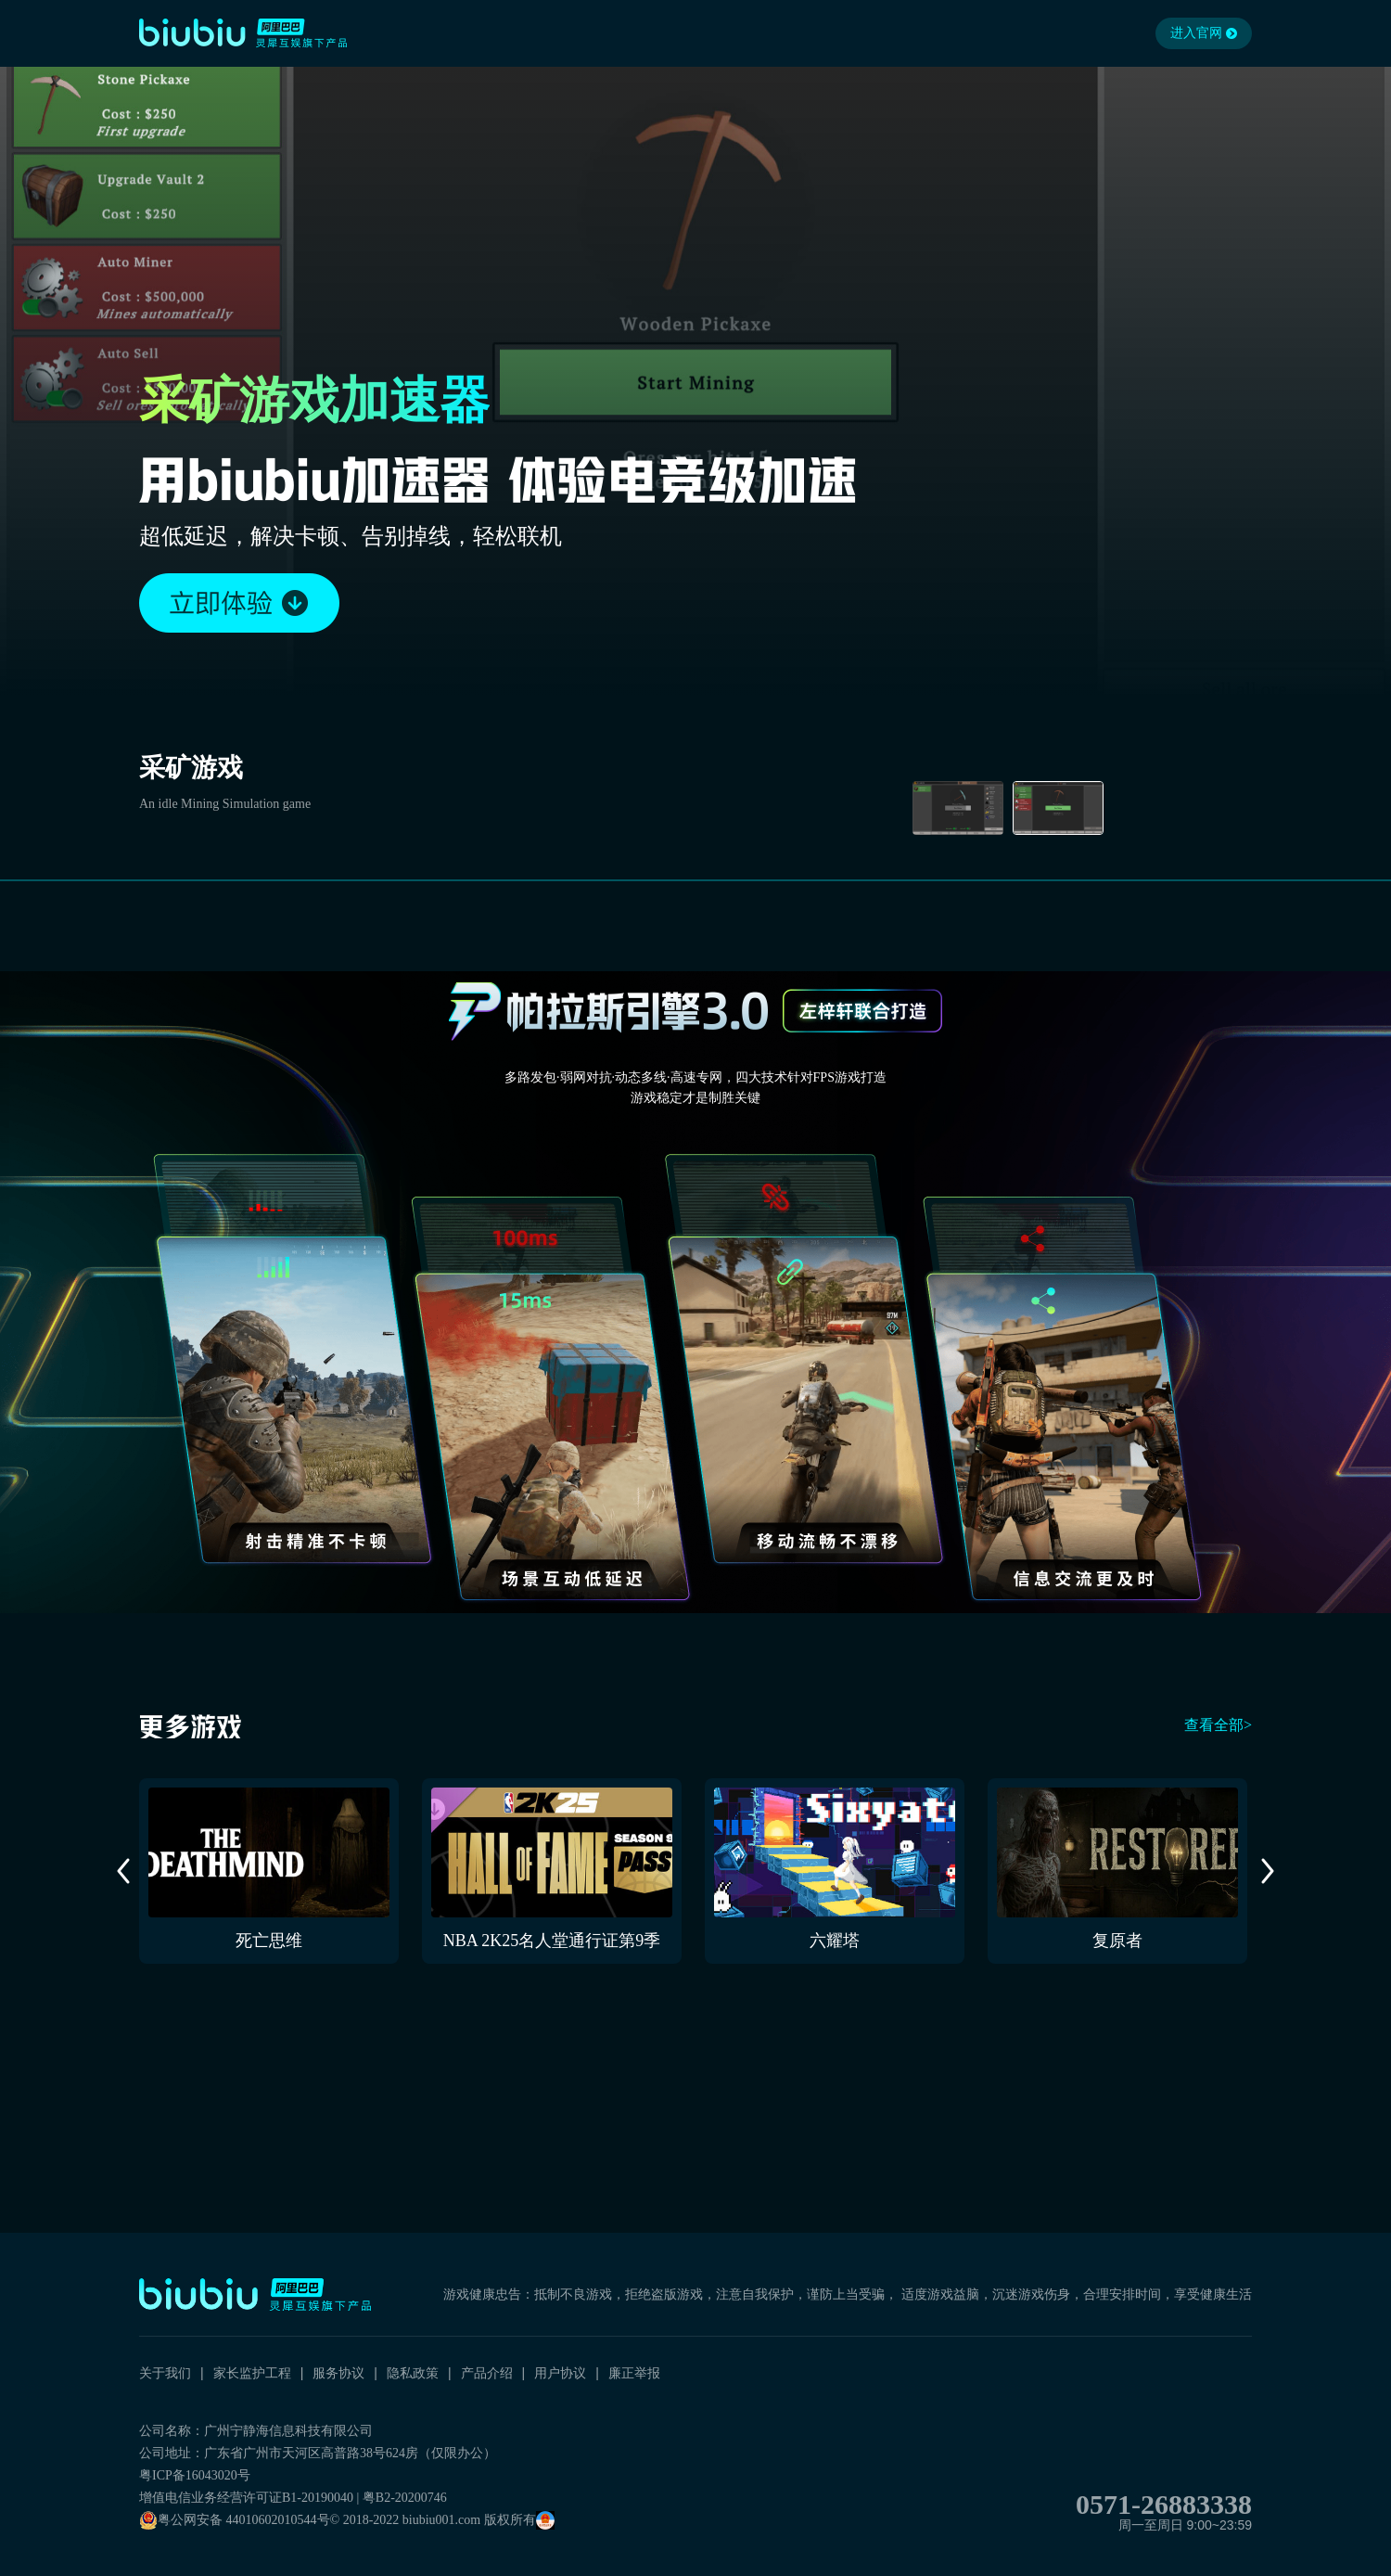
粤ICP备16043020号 (194, 2475)
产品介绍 (487, 2372)
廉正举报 (634, 2372)
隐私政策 (413, 2372)
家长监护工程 (252, 2372)
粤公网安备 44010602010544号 (234, 2520)
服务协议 (338, 2372)
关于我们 (165, 2372)
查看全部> (1218, 1725)
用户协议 (560, 2372)
